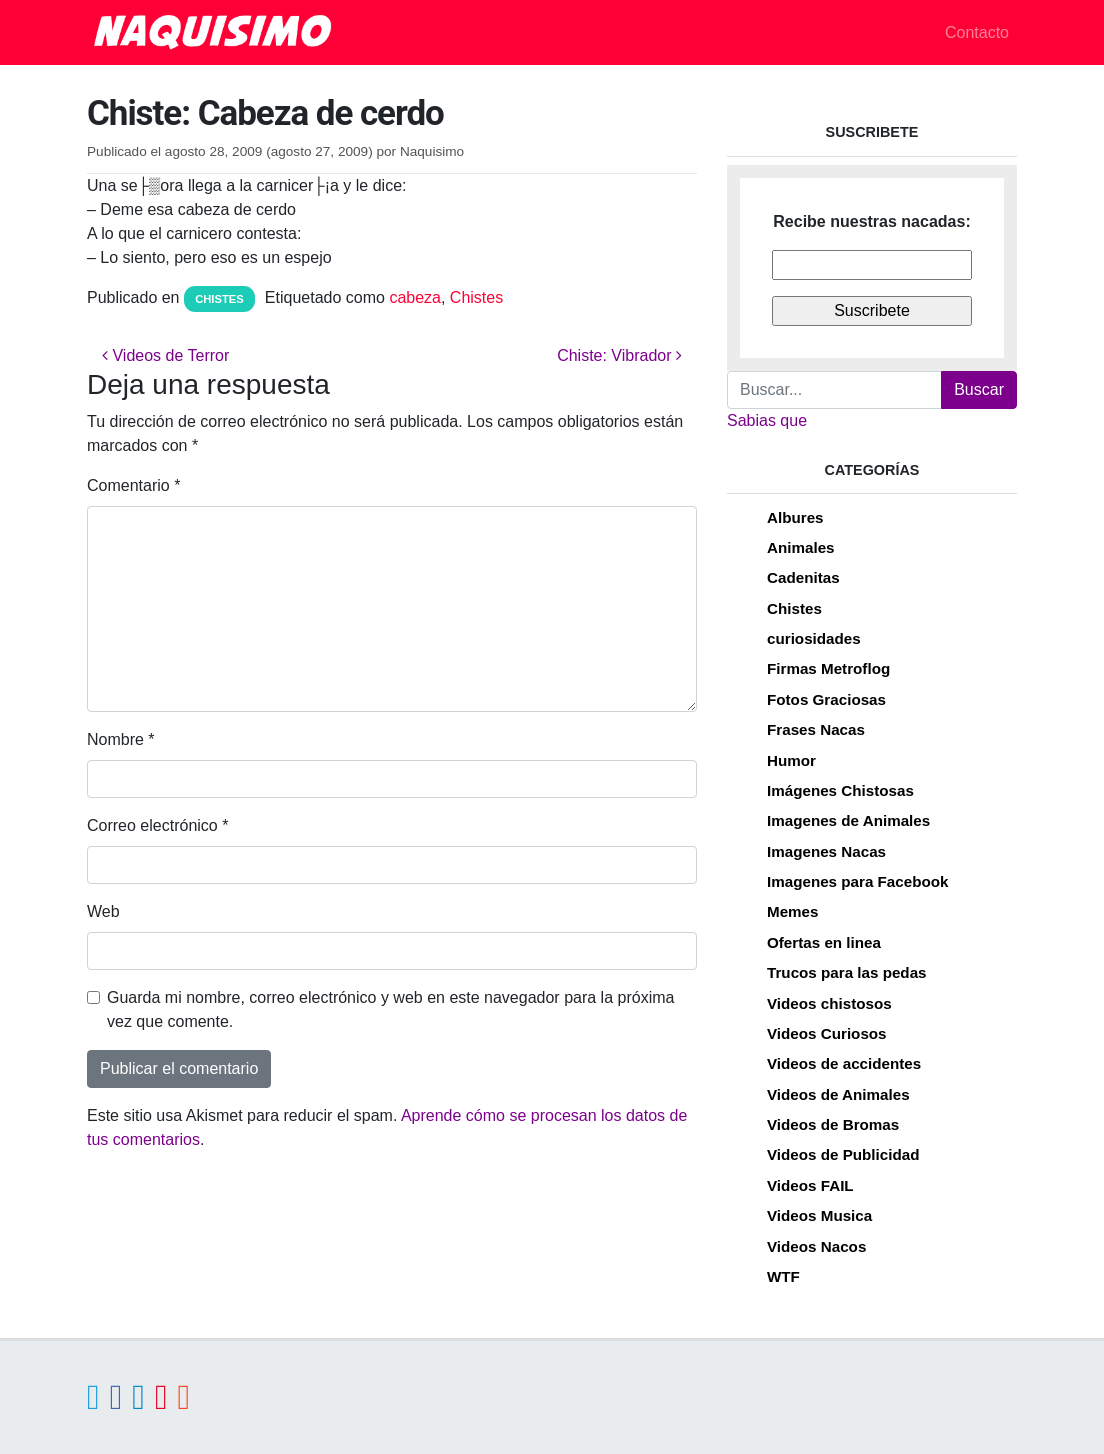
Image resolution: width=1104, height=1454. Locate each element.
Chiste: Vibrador (619, 355)
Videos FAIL (810, 1185)
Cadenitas (803, 577)
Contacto (977, 32)
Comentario (133, 485)
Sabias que (767, 420)
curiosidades (814, 638)
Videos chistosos (829, 1003)
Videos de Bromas (833, 1124)
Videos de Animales (838, 1094)
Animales (801, 547)
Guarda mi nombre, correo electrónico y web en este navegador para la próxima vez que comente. (390, 1009)
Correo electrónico (157, 825)
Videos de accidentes (844, 1063)
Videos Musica (819, 1215)
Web (103, 911)
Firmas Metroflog (828, 668)
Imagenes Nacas (826, 851)
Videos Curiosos (827, 1033)
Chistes (219, 299)
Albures (795, 517)
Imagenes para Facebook (857, 881)
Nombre (121, 739)
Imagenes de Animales (848, 820)
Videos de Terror (165, 355)
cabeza (415, 297)
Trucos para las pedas (847, 972)
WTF (783, 1276)
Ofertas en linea (824, 942)
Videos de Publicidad (843, 1154)
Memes (793, 911)
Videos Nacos (816, 1246)
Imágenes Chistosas (840, 790)
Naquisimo (432, 151)
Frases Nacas (816, 729)
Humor (791, 760)
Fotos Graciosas (826, 699)
